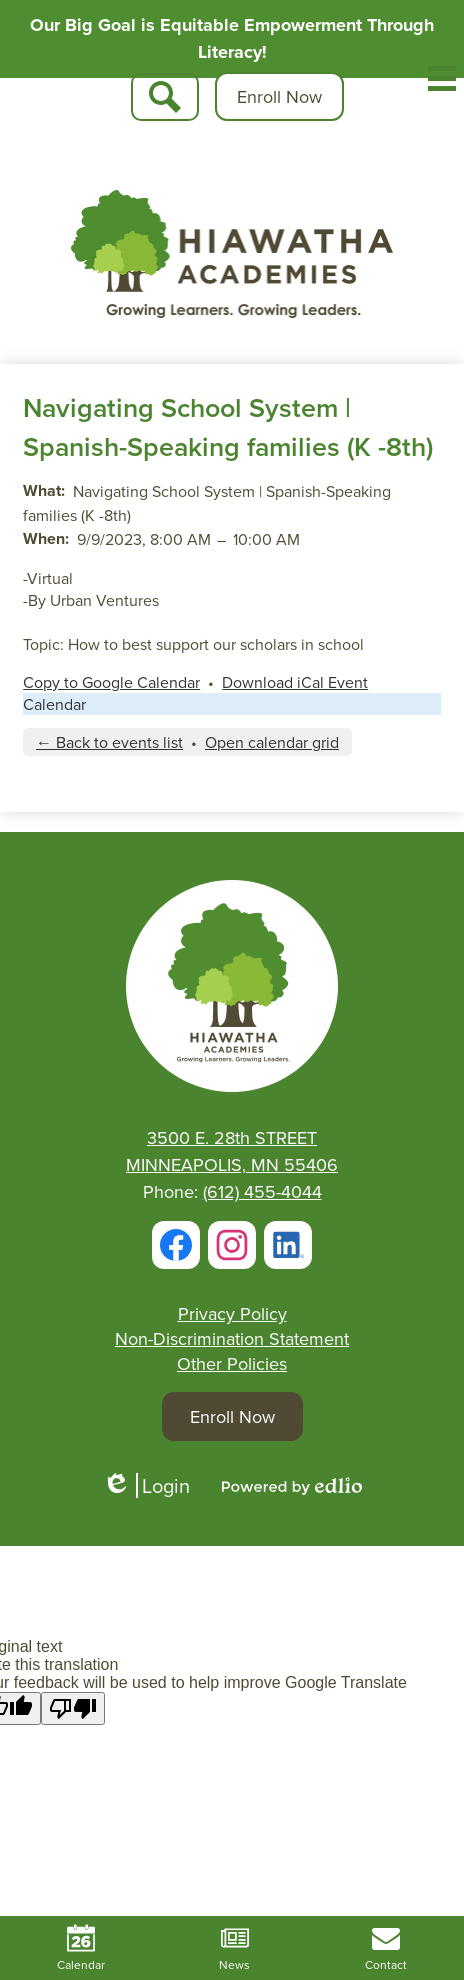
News (234, 1948)
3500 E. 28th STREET (232, 1137)
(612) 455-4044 (262, 1191)
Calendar (54, 704)
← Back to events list (109, 742)
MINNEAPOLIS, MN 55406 (232, 1164)
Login (146, 1485)
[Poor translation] (73, 1708)
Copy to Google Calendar (111, 682)
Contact (386, 1948)
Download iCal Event (295, 682)
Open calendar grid (272, 742)
